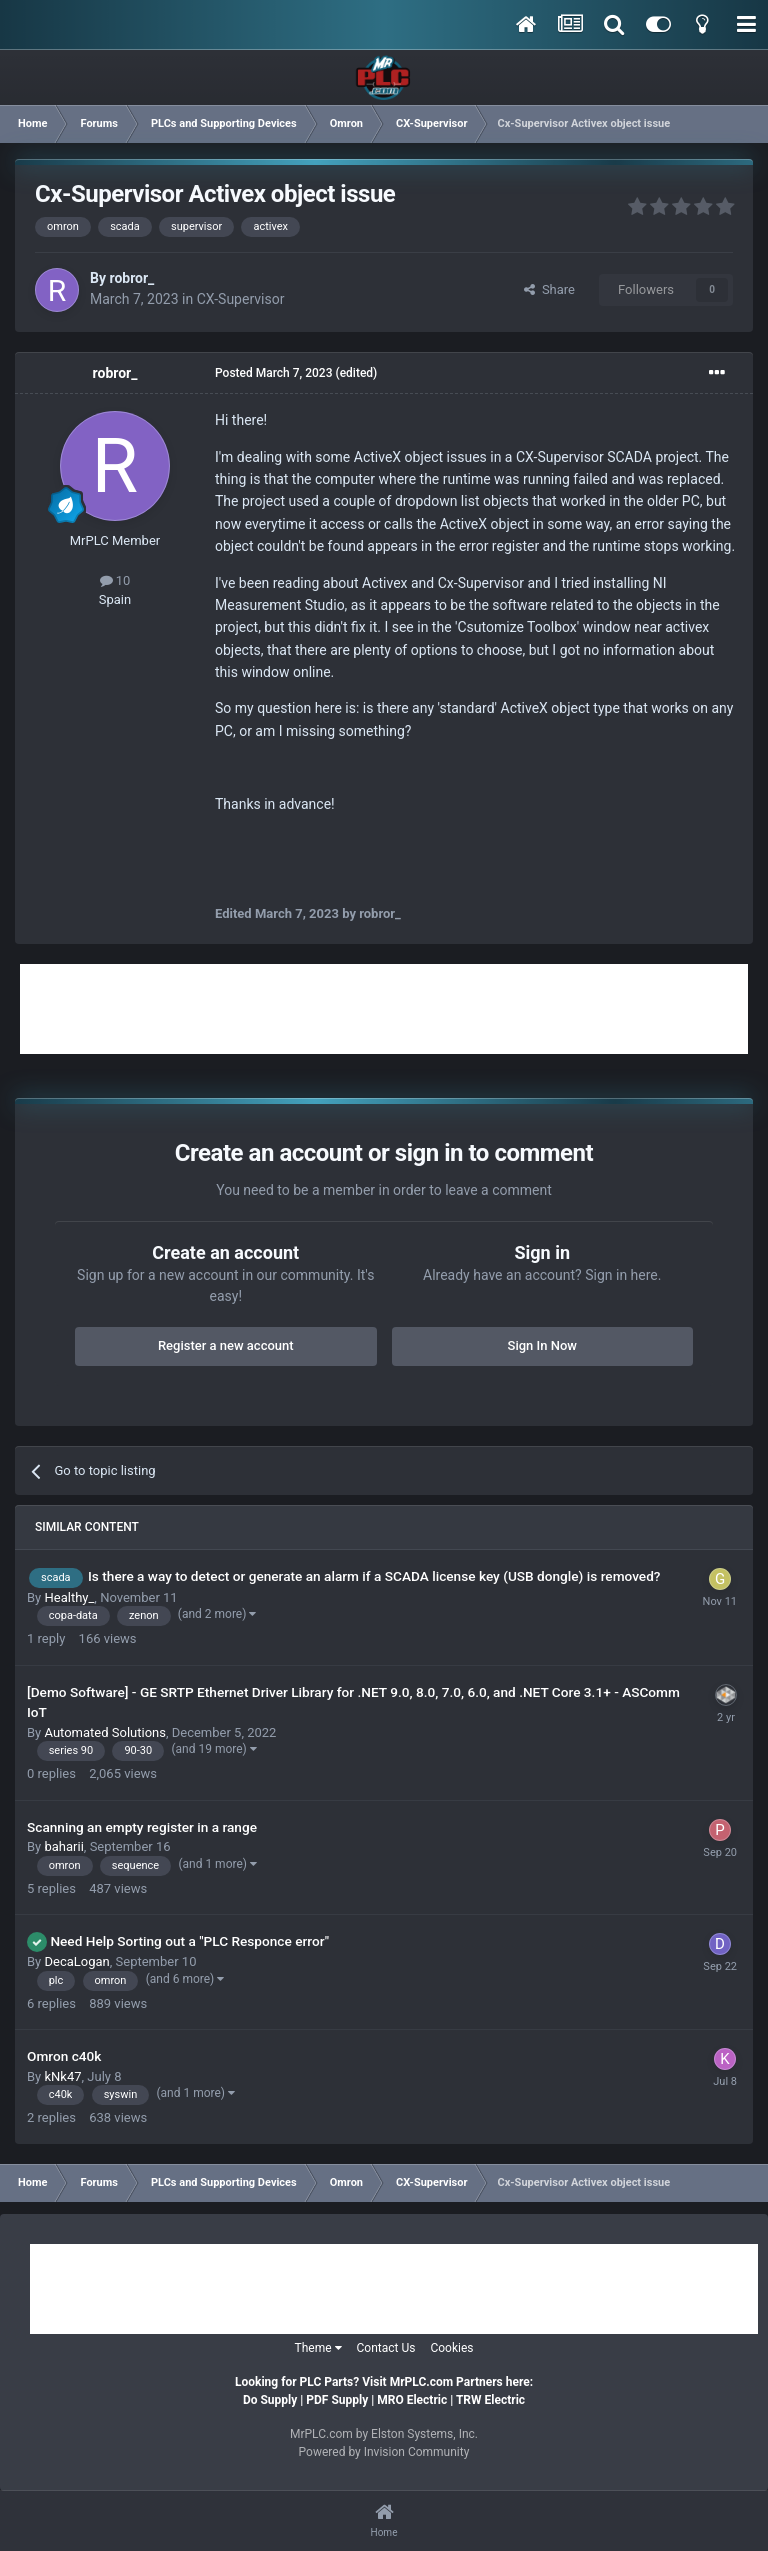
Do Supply (270, 2400)
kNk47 (62, 2076)
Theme (318, 2348)
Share (549, 289)
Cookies (451, 2348)
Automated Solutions (104, 1732)
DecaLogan (76, 1961)
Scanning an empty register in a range (142, 1827)
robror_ (131, 278)
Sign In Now (542, 1345)
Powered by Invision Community (384, 2452)
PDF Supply (337, 2400)
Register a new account (226, 1345)
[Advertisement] (384, 1009)
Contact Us (386, 2348)
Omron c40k (64, 2056)
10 (115, 580)
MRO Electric (412, 2400)
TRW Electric (490, 2400)
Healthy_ (69, 1597)
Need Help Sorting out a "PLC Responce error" (189, 1941)
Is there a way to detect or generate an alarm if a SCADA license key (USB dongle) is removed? (374, 1576)
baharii (63, 1846)
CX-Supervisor (241, 299)
